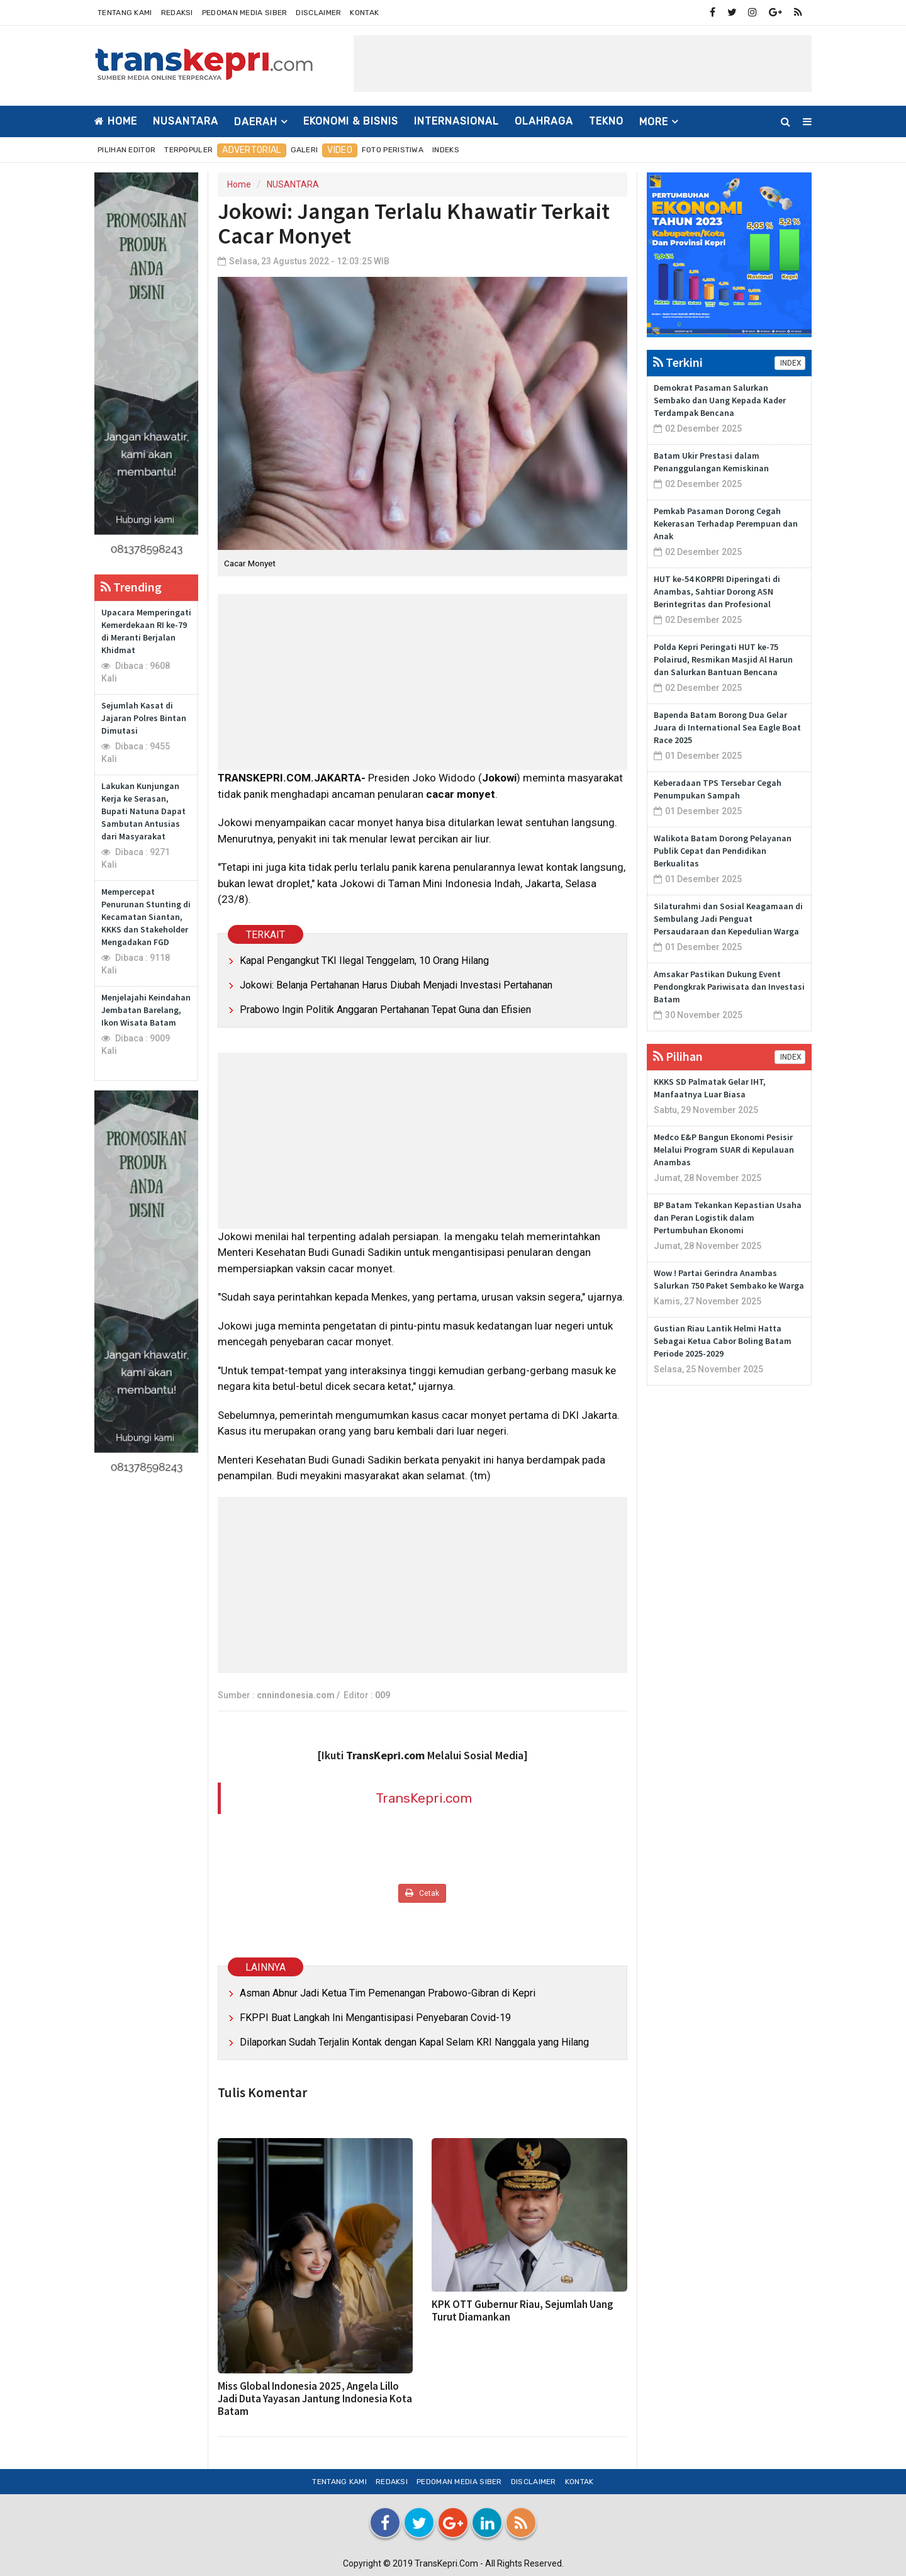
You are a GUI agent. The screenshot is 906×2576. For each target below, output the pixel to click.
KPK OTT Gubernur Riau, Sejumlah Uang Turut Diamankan (522, 2310)
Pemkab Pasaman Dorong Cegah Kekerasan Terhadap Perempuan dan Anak (726, 523)
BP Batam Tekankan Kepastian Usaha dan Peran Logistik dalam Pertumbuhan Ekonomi (728, 1217)
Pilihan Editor (126, 149)
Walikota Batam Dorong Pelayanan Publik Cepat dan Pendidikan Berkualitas (722, 850)
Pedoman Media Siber (245, 12)
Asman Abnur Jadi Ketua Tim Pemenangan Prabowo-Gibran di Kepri (387, 1993)
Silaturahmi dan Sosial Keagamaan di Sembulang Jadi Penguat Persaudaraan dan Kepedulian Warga (728, 918)
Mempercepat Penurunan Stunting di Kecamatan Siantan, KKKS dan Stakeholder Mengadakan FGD (146, 917)
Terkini (678, 362)
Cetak (422, 1893)
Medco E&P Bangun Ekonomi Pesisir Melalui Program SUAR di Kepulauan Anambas (724, 1149)
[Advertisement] (583, 63)
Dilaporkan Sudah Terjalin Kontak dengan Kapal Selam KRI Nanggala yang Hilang (414, 2042)
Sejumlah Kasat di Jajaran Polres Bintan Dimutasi (143, 718)
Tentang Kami (125, 12)
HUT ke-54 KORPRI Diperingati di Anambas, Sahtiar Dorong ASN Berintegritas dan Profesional (717, 591)
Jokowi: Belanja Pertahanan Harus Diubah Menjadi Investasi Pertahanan (396, 985)
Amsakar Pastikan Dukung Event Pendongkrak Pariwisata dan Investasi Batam (729, 986)
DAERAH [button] (255, 122)
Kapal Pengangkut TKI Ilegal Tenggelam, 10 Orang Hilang (364, 960)
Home (115, 121)
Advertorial (251, 150)
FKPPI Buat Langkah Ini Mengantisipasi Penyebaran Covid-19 (375, 2018)
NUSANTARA (185, 121)
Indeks (445, 149)
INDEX (790, 363)
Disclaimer (318, 12)
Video (339, 150)
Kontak (364, 12)
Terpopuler (188, 149)
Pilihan (678, 1056)
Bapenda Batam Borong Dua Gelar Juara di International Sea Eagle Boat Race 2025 (727, 727)
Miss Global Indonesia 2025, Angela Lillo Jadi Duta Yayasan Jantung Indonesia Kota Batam (315, 2398)
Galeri (304, 149)
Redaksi (177, 12)
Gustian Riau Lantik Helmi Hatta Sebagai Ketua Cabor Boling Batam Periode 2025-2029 (722, 1341)
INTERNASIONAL (456, 121)
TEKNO (606, 121)
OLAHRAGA (544, 121)
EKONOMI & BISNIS (350, 121)
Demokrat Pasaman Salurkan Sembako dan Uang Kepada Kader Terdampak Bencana (720, 400)
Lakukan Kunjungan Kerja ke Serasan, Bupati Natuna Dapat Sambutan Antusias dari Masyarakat (143, 811)
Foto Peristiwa (392, 149)
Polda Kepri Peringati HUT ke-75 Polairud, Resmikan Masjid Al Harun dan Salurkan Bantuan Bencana (723, 659)
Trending (131, 587)
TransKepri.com (424, 1798)
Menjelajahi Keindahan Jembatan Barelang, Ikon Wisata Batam (146, 1010)
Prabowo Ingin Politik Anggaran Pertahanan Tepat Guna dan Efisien (385, 1010)
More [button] (653, 122)
